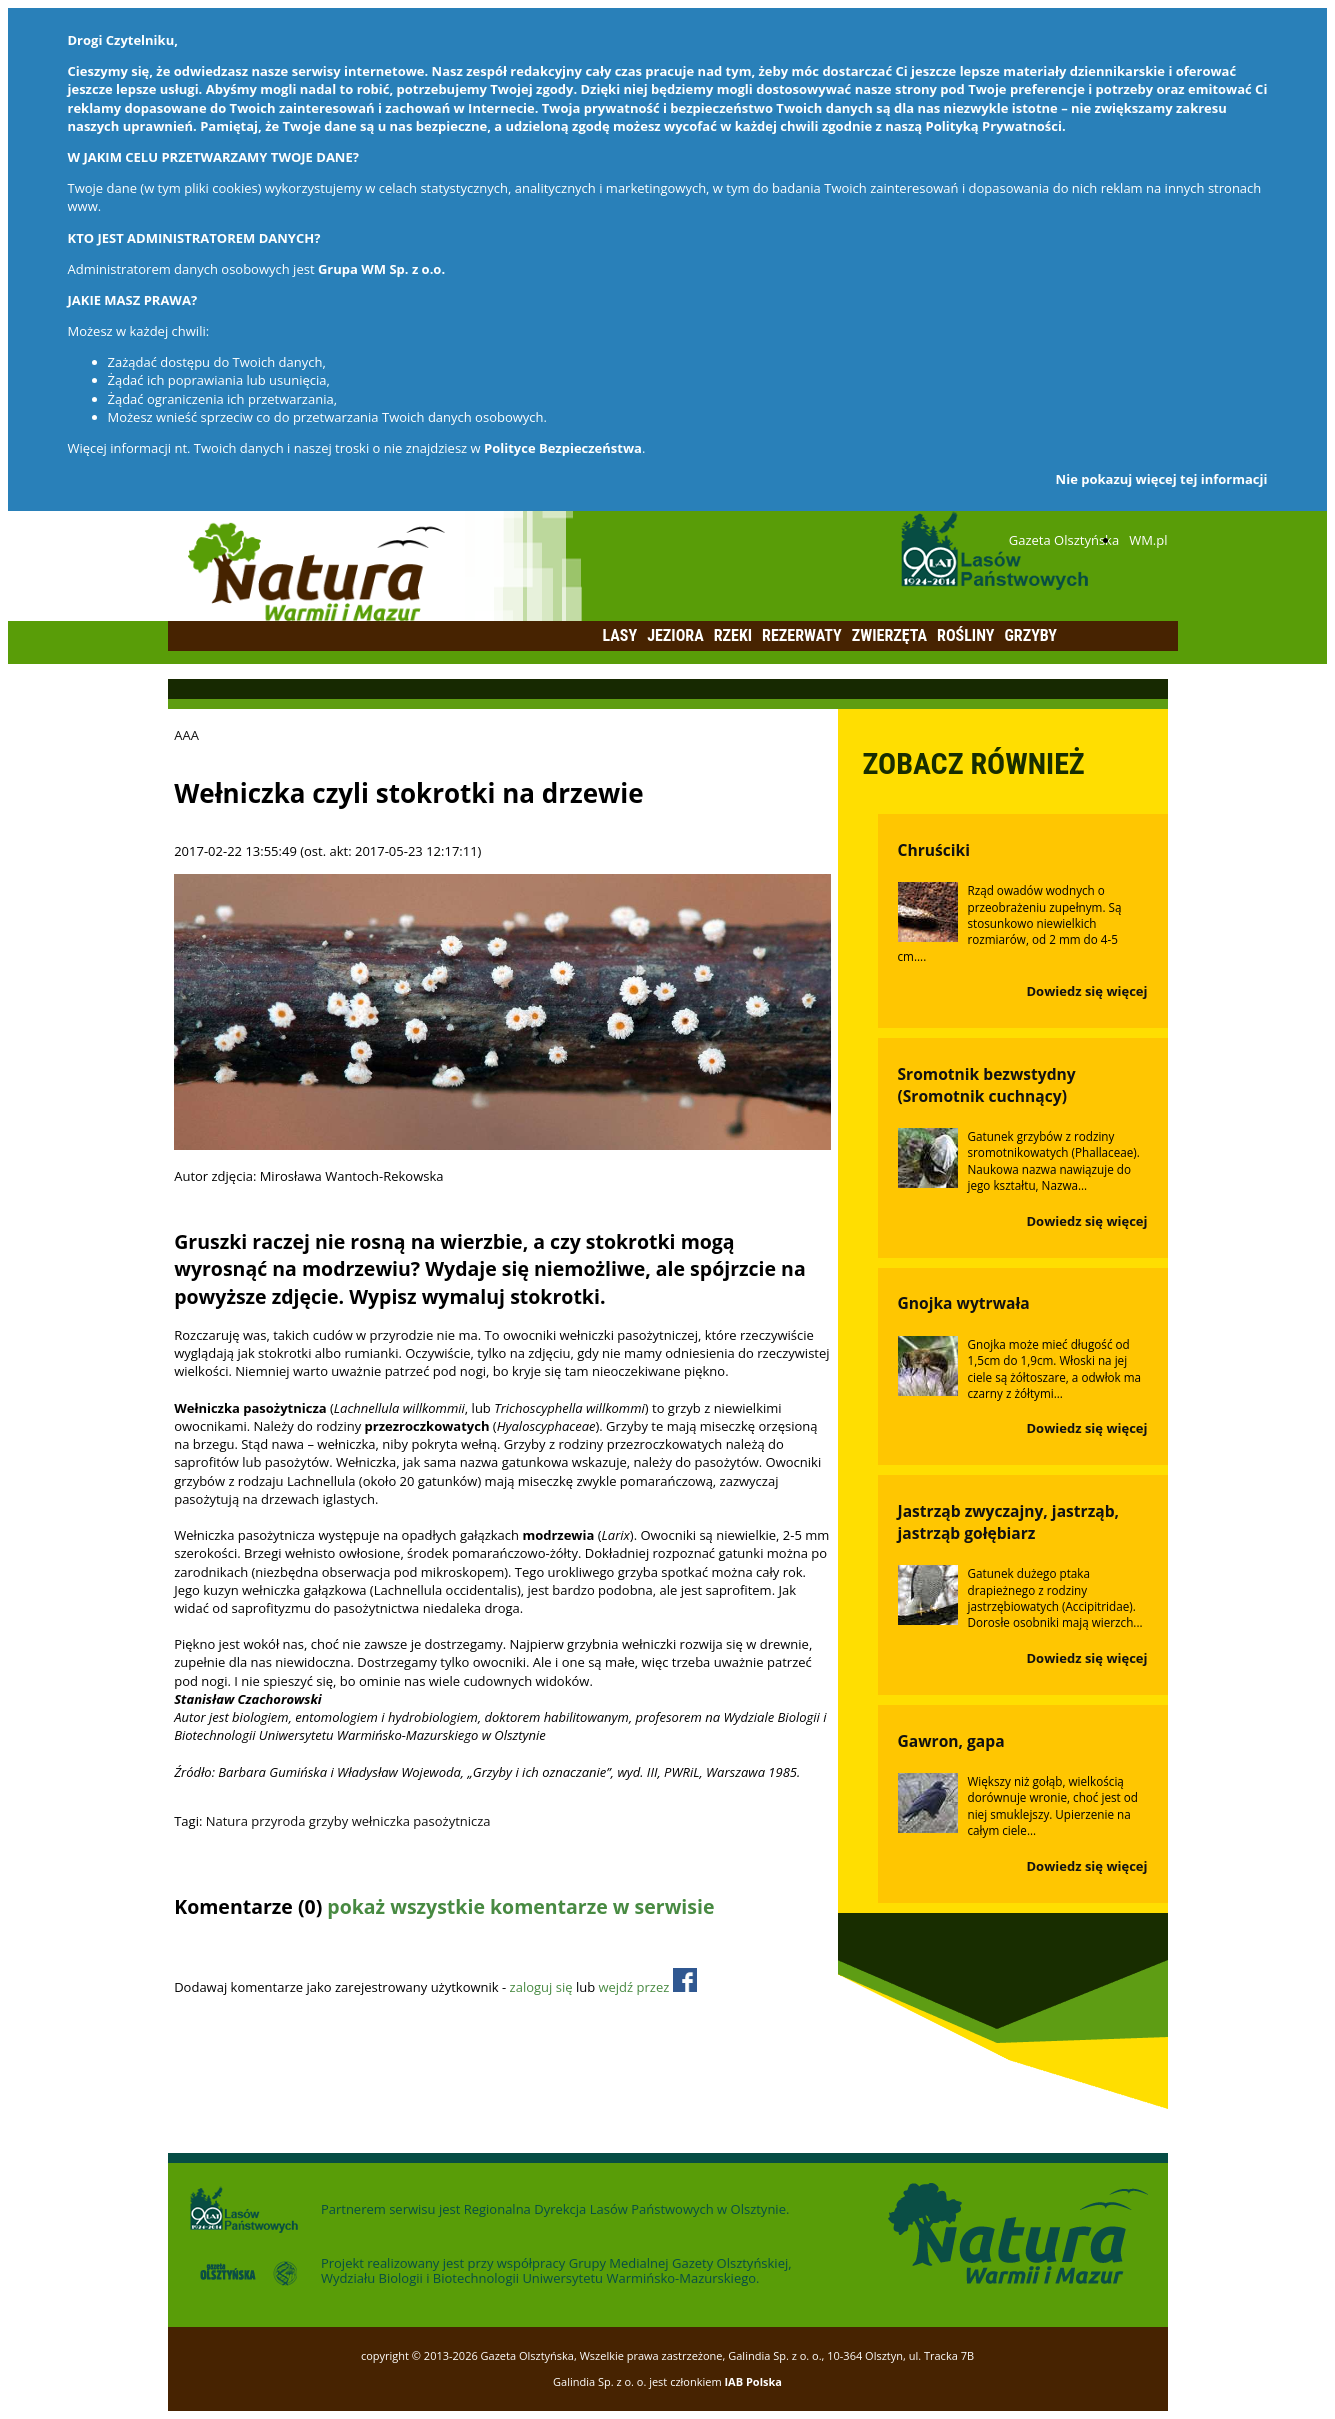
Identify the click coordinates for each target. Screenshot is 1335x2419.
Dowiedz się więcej (1087, 991)
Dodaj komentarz (226, 1946)
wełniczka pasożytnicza (421, 1821)
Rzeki (733, 635)
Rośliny (965, 635)
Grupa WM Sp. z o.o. (381, 269)
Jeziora (675, 635)
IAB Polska (753, 2381)
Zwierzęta (889, 635)
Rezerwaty (802, 635)
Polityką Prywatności (994, 126)
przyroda (278, 1821)
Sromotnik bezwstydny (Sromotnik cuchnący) (987, 1085)
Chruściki (934, 850)
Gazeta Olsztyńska (1064, 540)
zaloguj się (541, 1987)
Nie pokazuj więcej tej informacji (1162, 479)
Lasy (620, 635)
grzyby (328, 1821)
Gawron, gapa (951, 1741)
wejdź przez (647, 1987)
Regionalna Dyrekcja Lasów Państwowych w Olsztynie (625, 2209)
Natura (227, 1821)
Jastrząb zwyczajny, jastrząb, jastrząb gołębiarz (1009, 1522)
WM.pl (1148, 540)
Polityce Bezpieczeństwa (563, 448)
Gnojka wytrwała (964, 1303)
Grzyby (1030, 635)
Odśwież (307, 1946)
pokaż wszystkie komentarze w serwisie (520, 1906)
